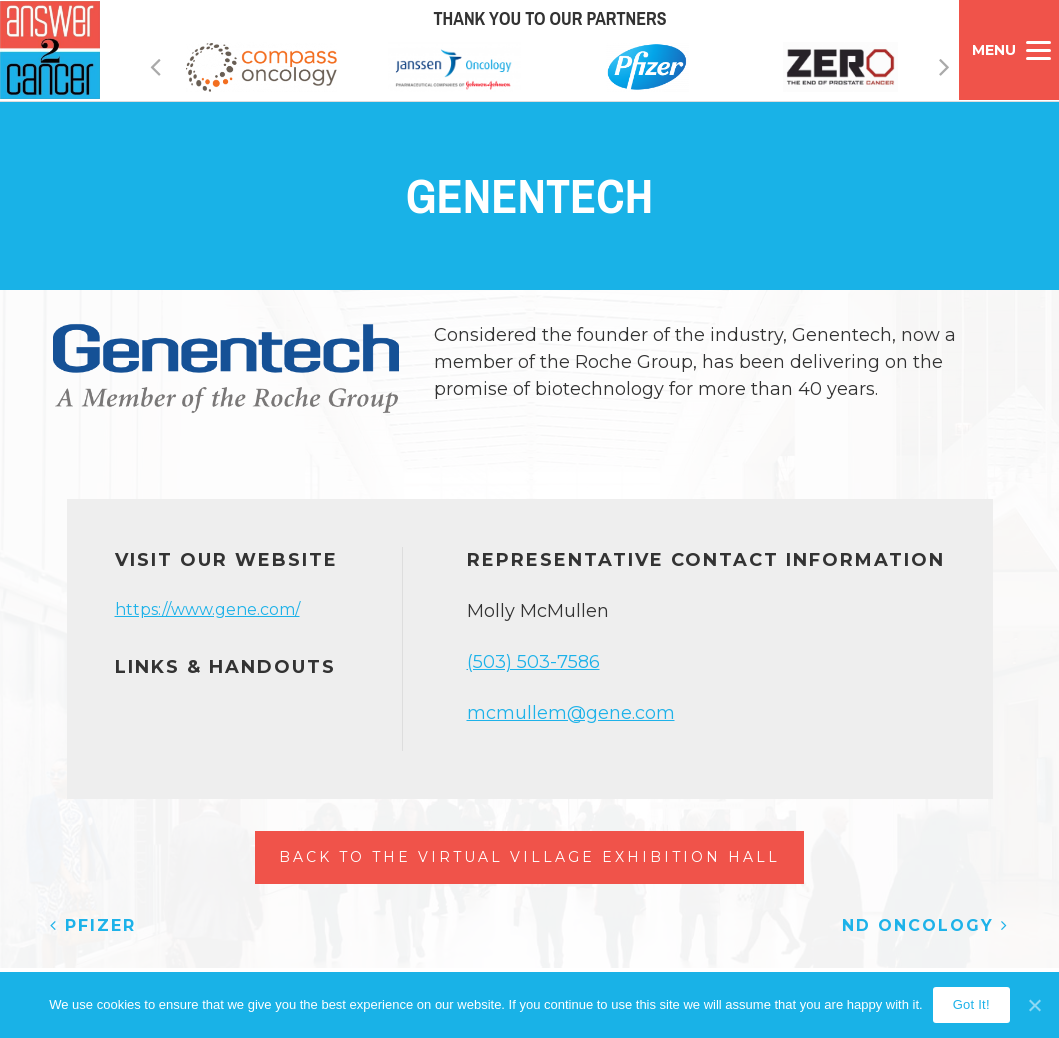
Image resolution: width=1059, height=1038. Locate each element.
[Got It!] (1034, 1005)
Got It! (971, 1004)
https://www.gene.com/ (207, 609)
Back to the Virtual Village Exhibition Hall (529, 857)
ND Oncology (925, 925)
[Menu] (1009, 50)
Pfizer (93, 925)
